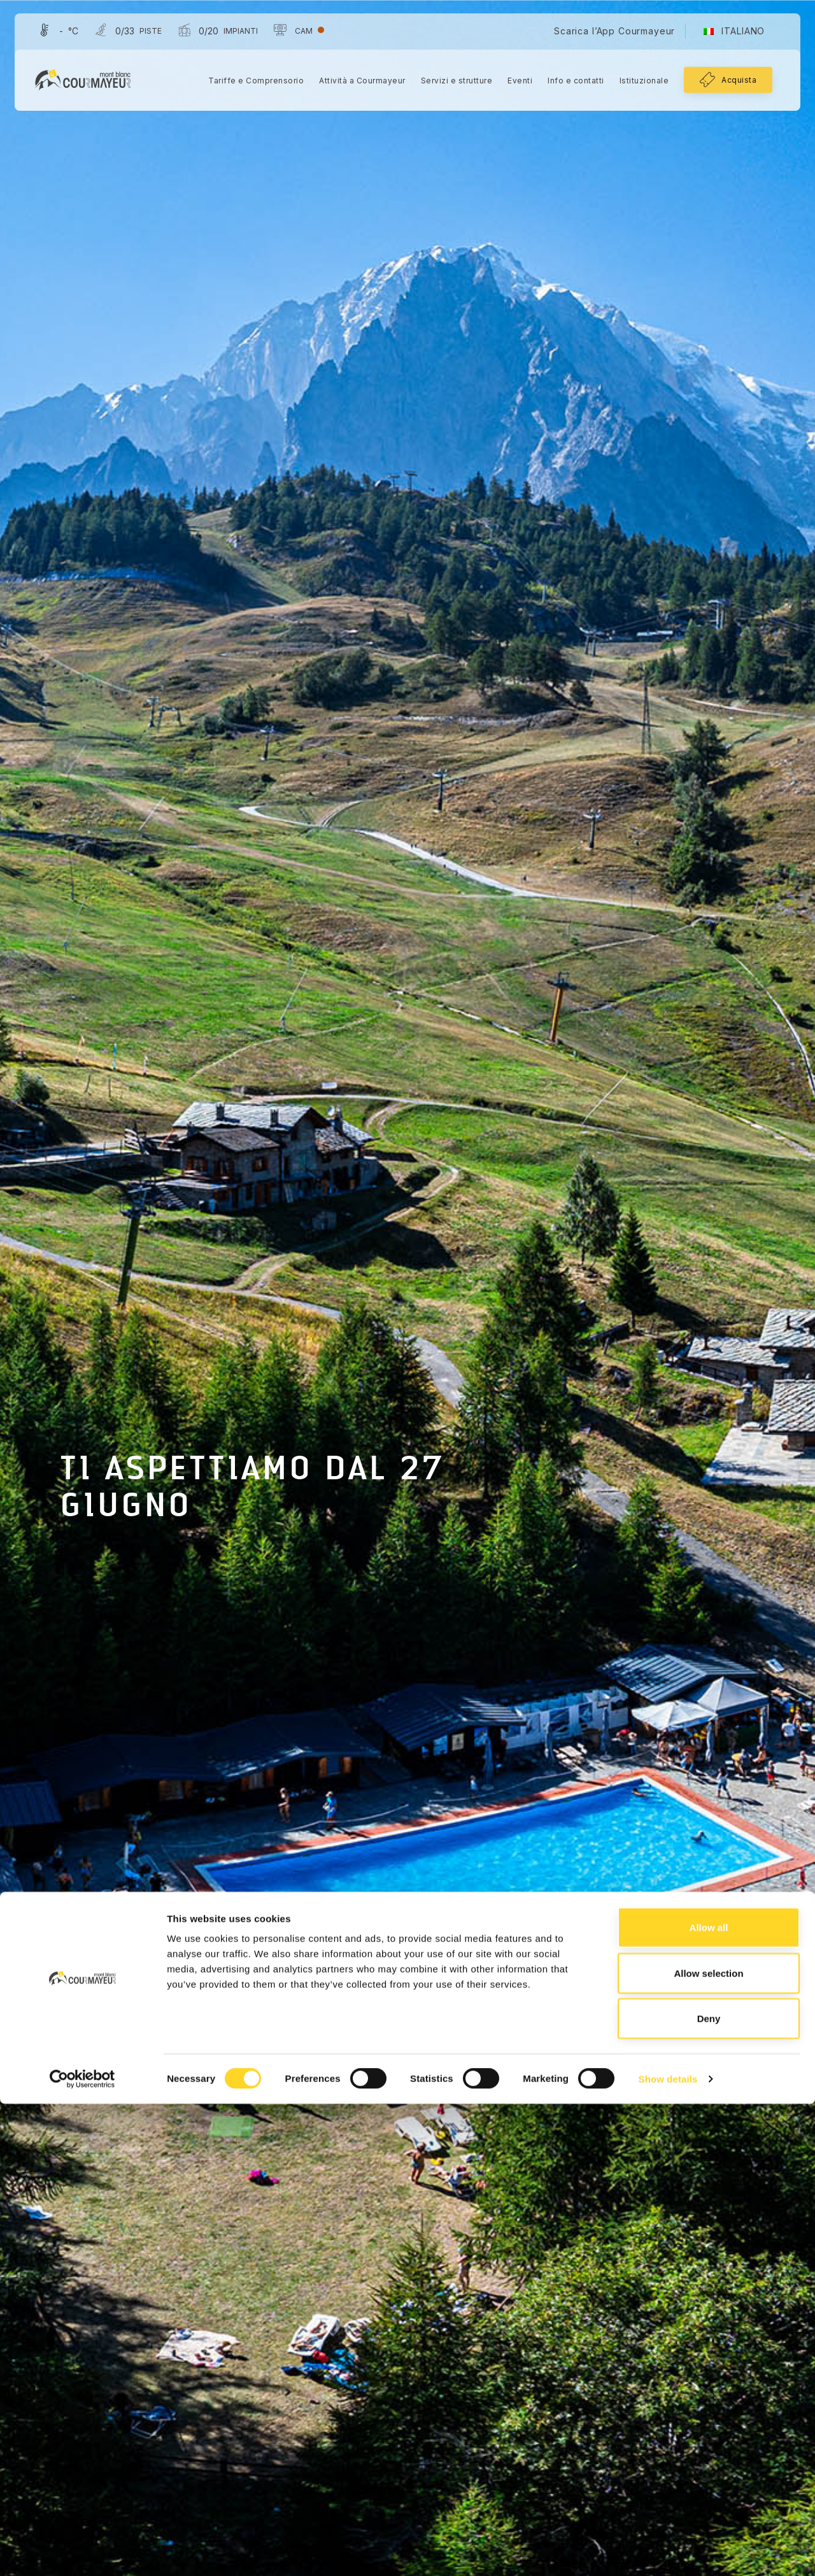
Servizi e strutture (451, 83)
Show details (668, 2550)
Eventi (514, 83)
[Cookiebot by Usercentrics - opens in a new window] (82, 2551)
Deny (709, 2490)
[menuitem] (728, 34)
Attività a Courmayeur (356, 83)
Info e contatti (570, 83)
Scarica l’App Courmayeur (608, 33)
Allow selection (708, 2445)
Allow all (709, 2399)
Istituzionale (638, 83)
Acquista (733, 82)
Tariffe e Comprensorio (250, 83)
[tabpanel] (407, 1288)
